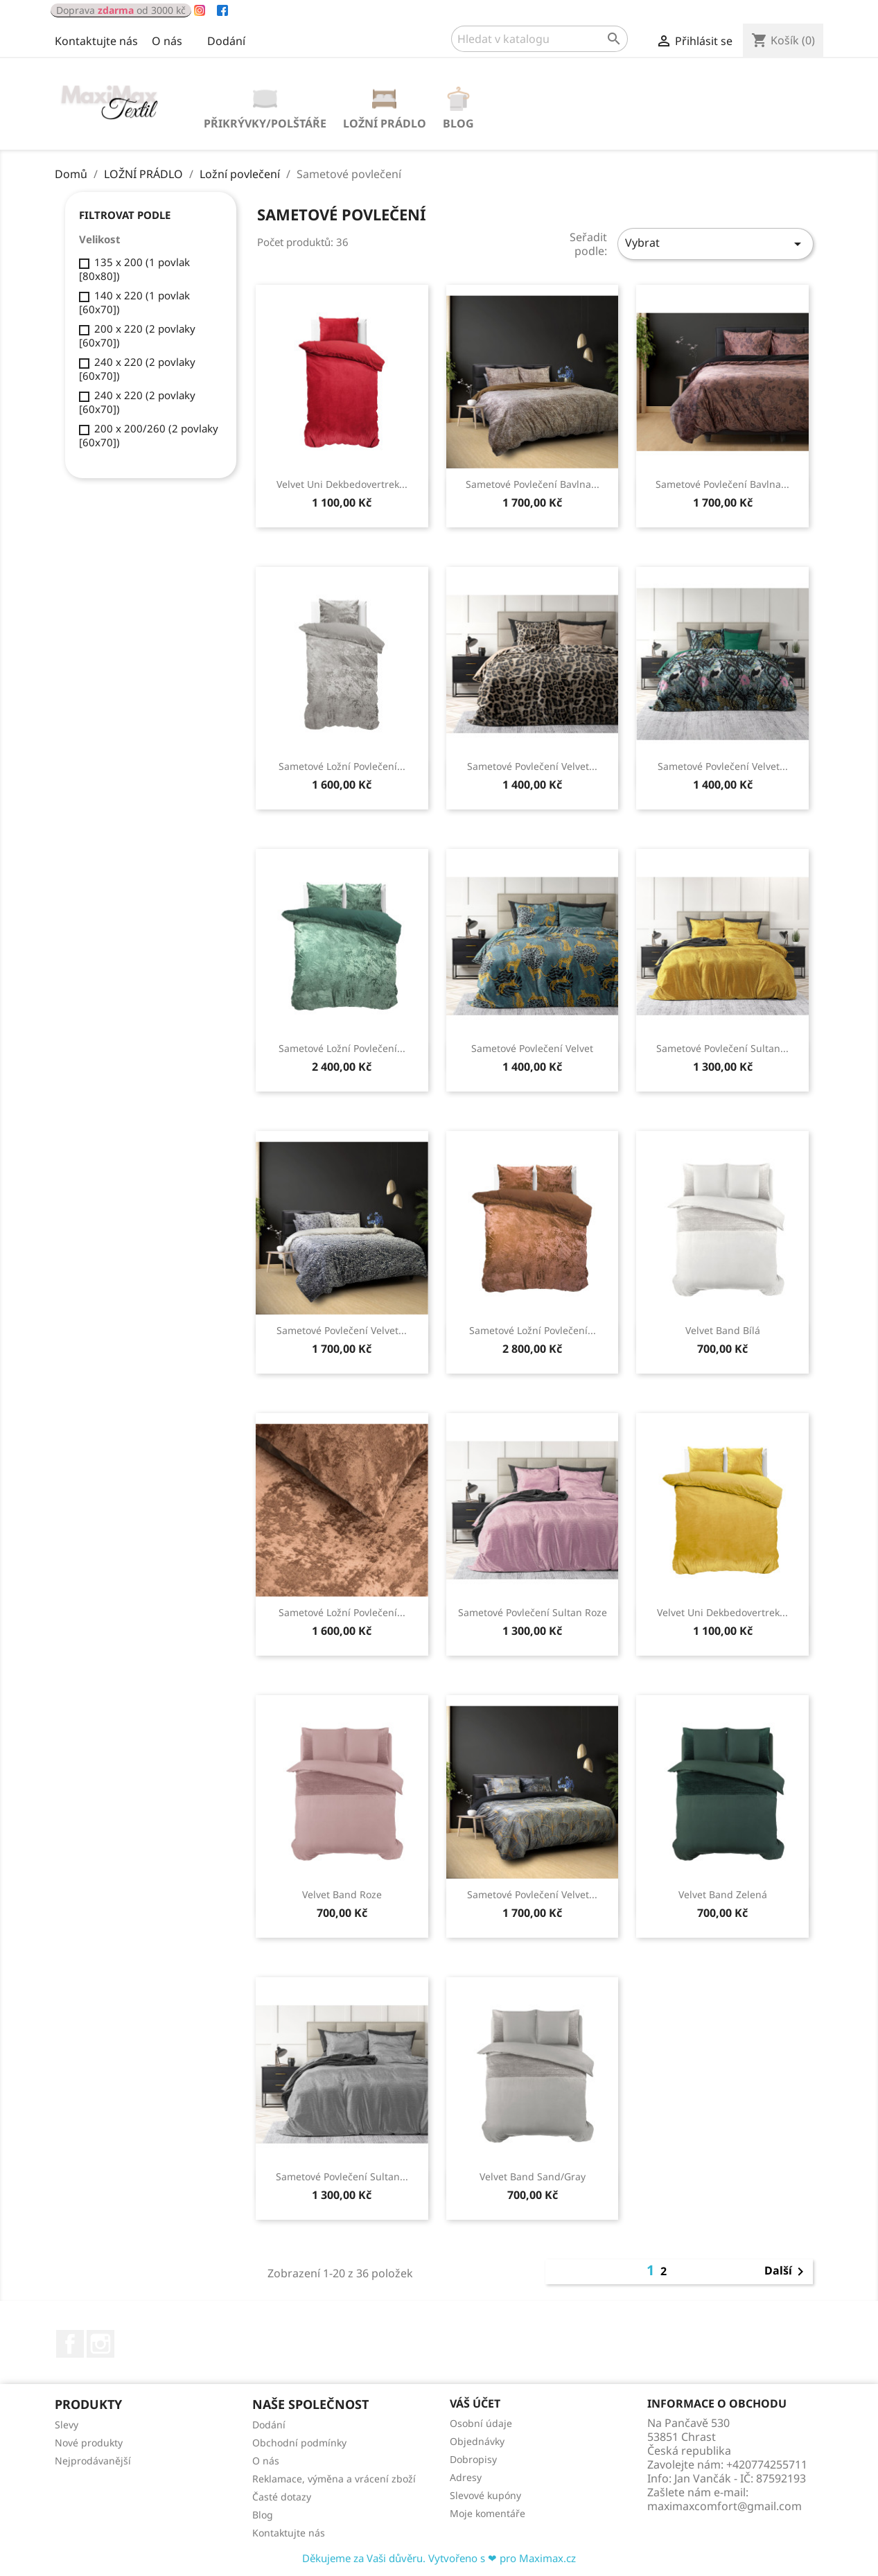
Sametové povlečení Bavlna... (532, 484)
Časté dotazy (281, 2496)
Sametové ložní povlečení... (342, 766)
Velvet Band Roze (342, 1894)
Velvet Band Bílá (722, 1330)
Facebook (70, 2344)
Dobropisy (473, 2459)
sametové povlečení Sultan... (342, 2176)
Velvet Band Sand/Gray (533, 2176)
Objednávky (477, 2441)
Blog (458, 123)
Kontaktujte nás (96, 41)
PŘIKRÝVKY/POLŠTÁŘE (265, 123)
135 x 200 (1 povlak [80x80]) (134, 269)
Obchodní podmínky (299, 2442)
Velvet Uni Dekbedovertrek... (341, 484)
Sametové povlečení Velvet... (532, 766)
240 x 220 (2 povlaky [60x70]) (137, 369)
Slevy (66, 2424)
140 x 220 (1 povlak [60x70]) (134, 302)
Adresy (466, 2477)
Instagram (100, 2344)
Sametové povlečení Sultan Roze (532, 1612)
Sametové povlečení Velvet (532, 1048)
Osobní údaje (481, 2423)
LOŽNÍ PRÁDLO (384, 123)
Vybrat (715, 243)
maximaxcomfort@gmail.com (724, 2506)
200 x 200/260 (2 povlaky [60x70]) (148, 435)
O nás (167, 41)
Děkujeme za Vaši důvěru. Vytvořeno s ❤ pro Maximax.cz (439, 2558)
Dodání (226, 41)
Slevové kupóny (485, 2495)
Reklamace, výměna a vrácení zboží (334, 2478)
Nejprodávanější (93, 2460)
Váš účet (475, 2403)
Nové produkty (89, 2442)
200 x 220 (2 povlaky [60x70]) (137, 335)
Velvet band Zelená (722, 1894)
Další (786, 2271)
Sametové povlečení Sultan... (722, 1048)
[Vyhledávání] (539, 39)
